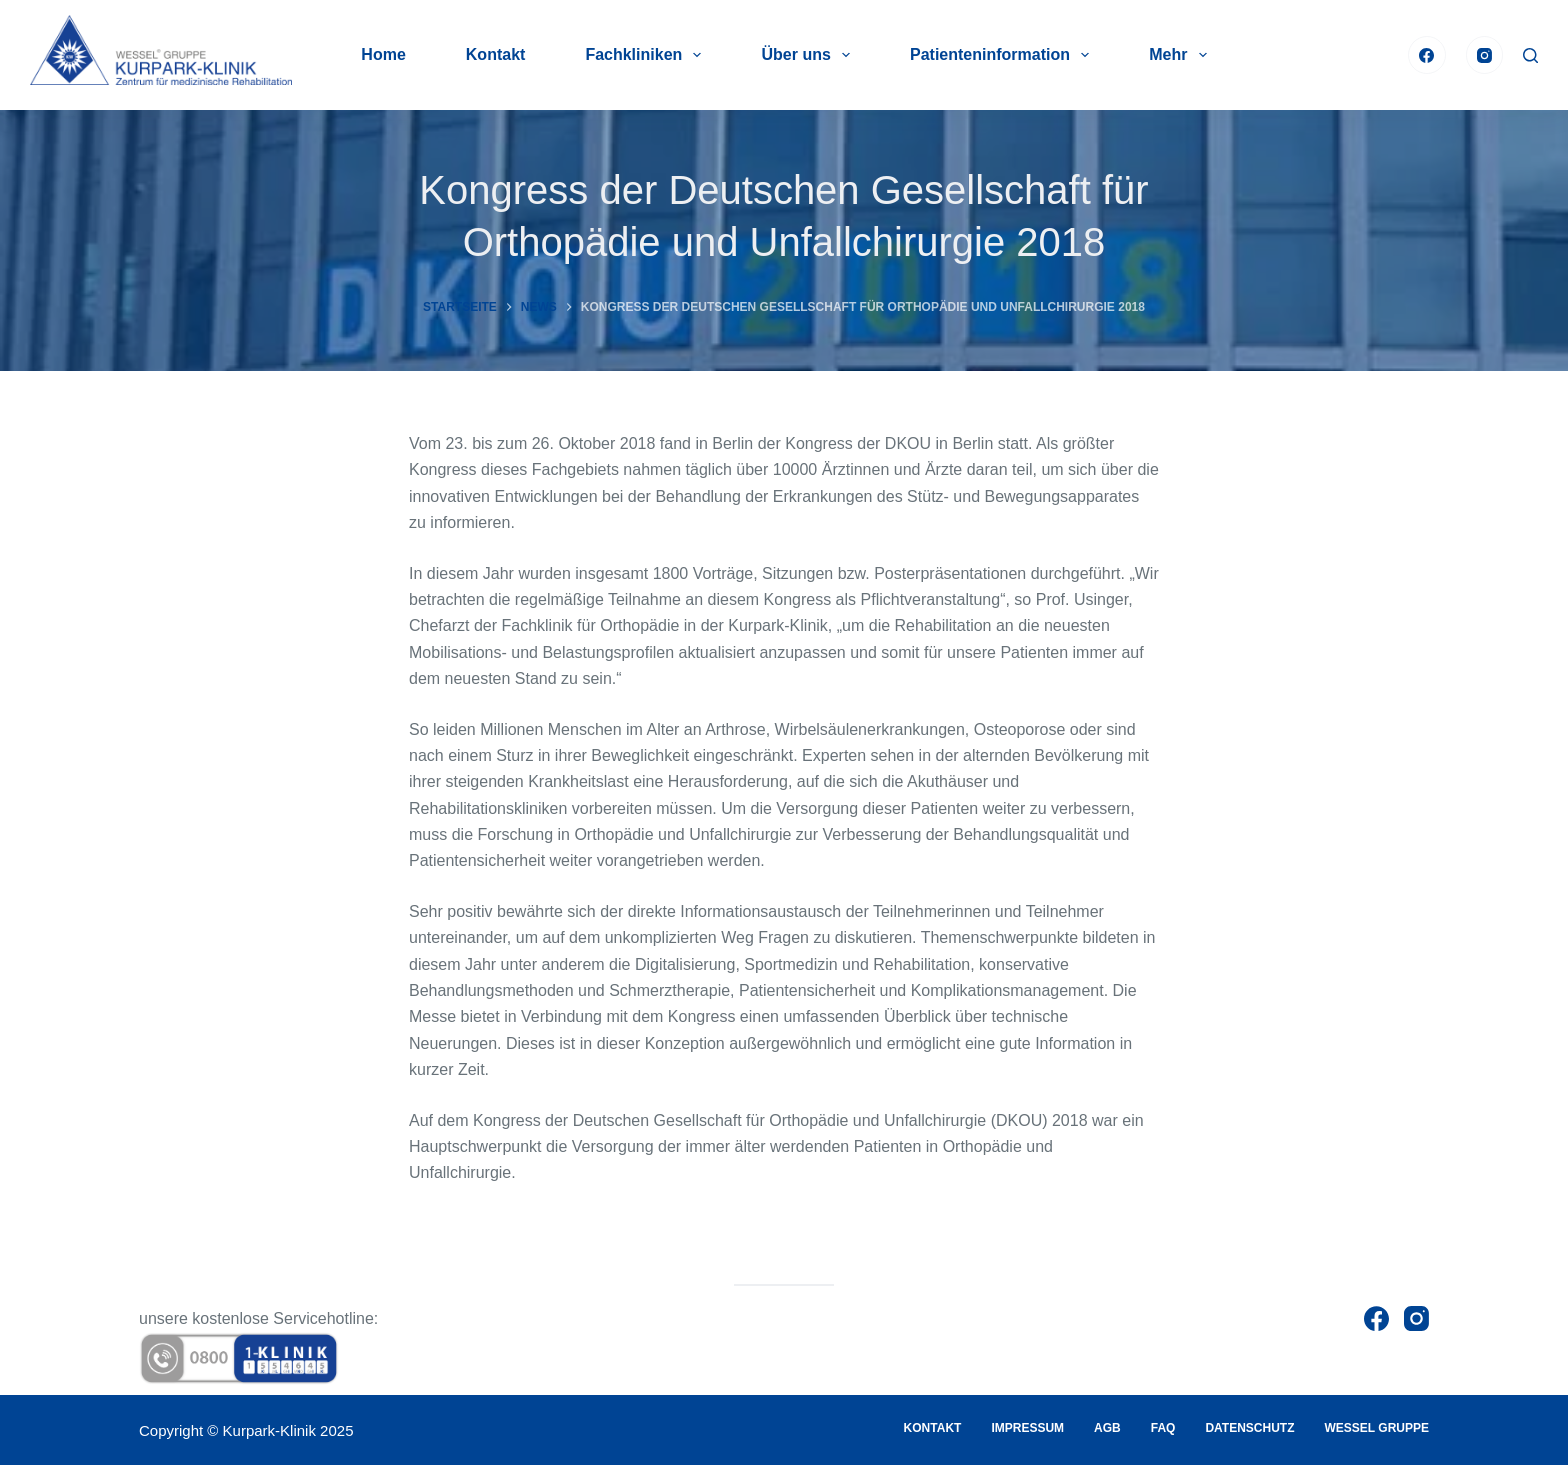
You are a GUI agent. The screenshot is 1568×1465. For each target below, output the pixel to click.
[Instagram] (1485, 55)
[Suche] (1530, 55)
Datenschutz (1249, 1428)
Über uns (809, 55)
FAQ (1163, 1428)
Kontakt (496, 54)
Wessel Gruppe (1377, 1428)
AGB (1107, 1428)
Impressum (1027, 1428)
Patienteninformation (1003, 55)
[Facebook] (1427, 55)
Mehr (1181, 55)
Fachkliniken (647, 55)
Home (383, 54)
